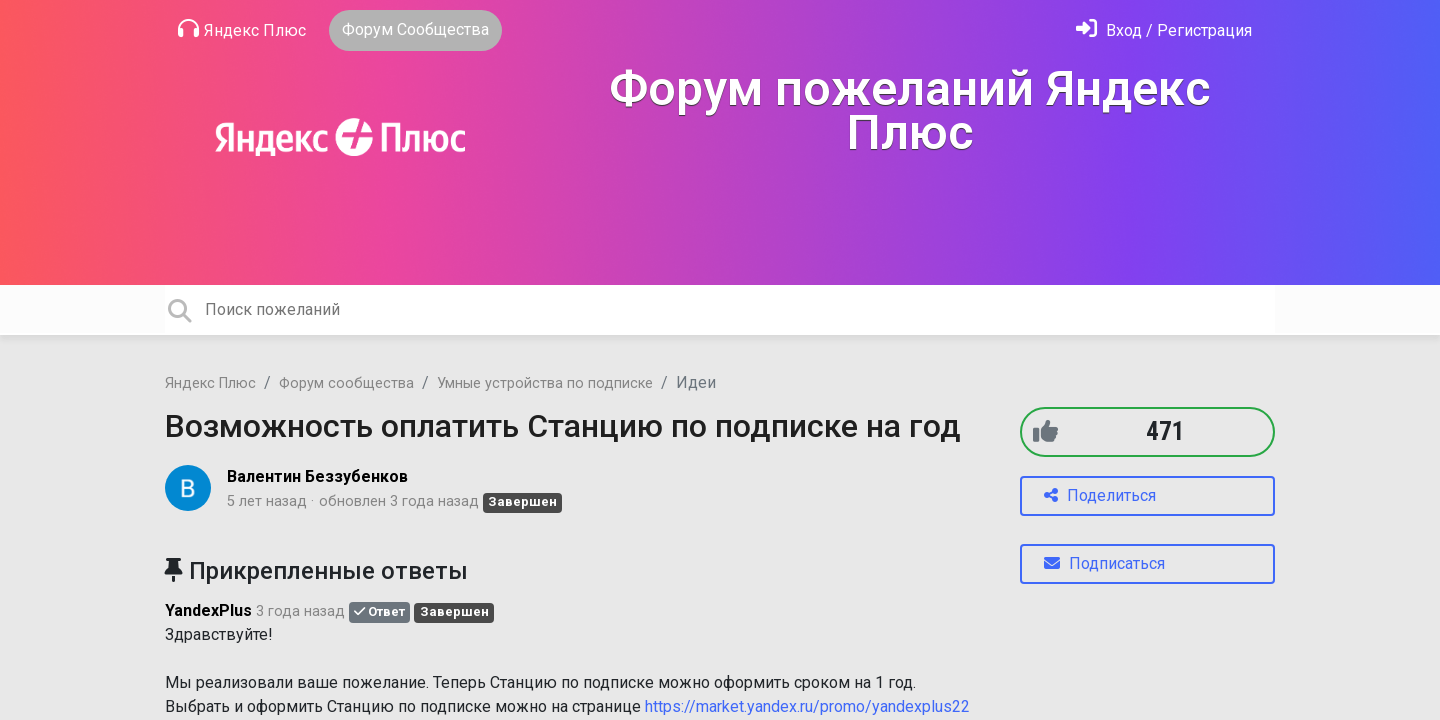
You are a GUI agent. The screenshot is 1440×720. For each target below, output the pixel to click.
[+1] (1045, 431)
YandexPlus (208, 610)
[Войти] (1164, 30)
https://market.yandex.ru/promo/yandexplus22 (807, 706)
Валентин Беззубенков (317, 476)
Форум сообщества (346, 383)
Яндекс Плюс (242, 29)
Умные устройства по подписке (545, 383)
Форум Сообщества (415, 29)
